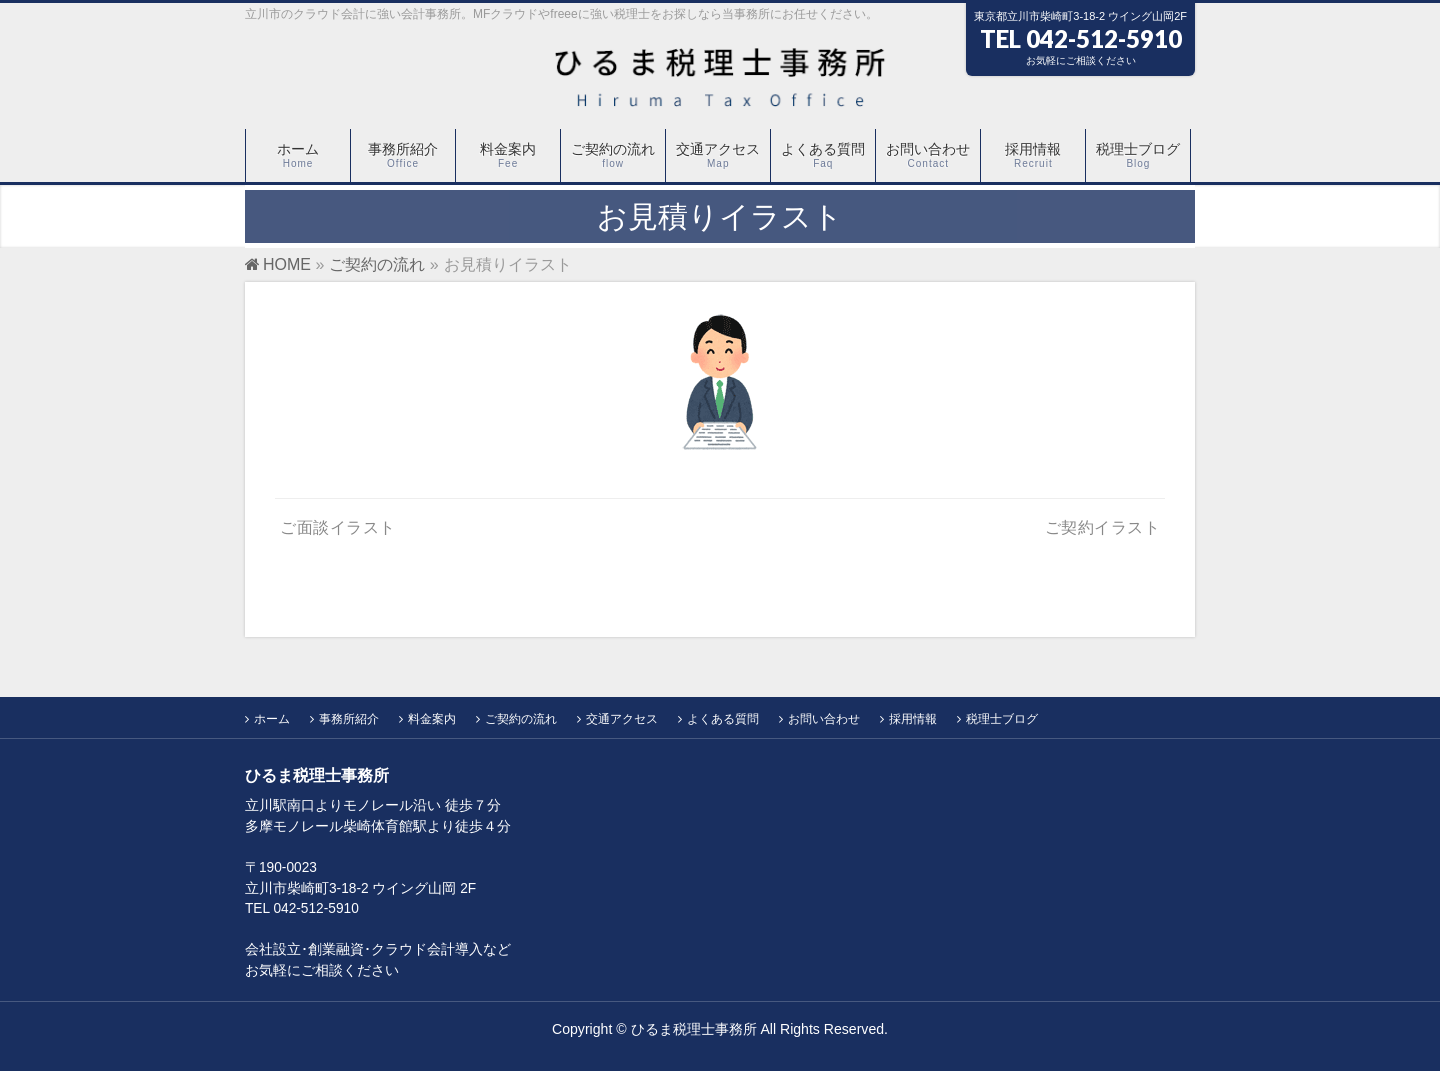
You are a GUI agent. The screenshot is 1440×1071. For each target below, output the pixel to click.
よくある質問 (723, 719)
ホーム (272, 719)
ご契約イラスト (1103, 527)
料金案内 (432, 719)
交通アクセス (622, 719)
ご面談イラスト (338, 527)
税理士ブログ (1002, 719)
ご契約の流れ (521, 719)
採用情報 (913, 719)
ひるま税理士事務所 (694, 1029)
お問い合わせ (824, 719)
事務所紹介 (349, 719)
